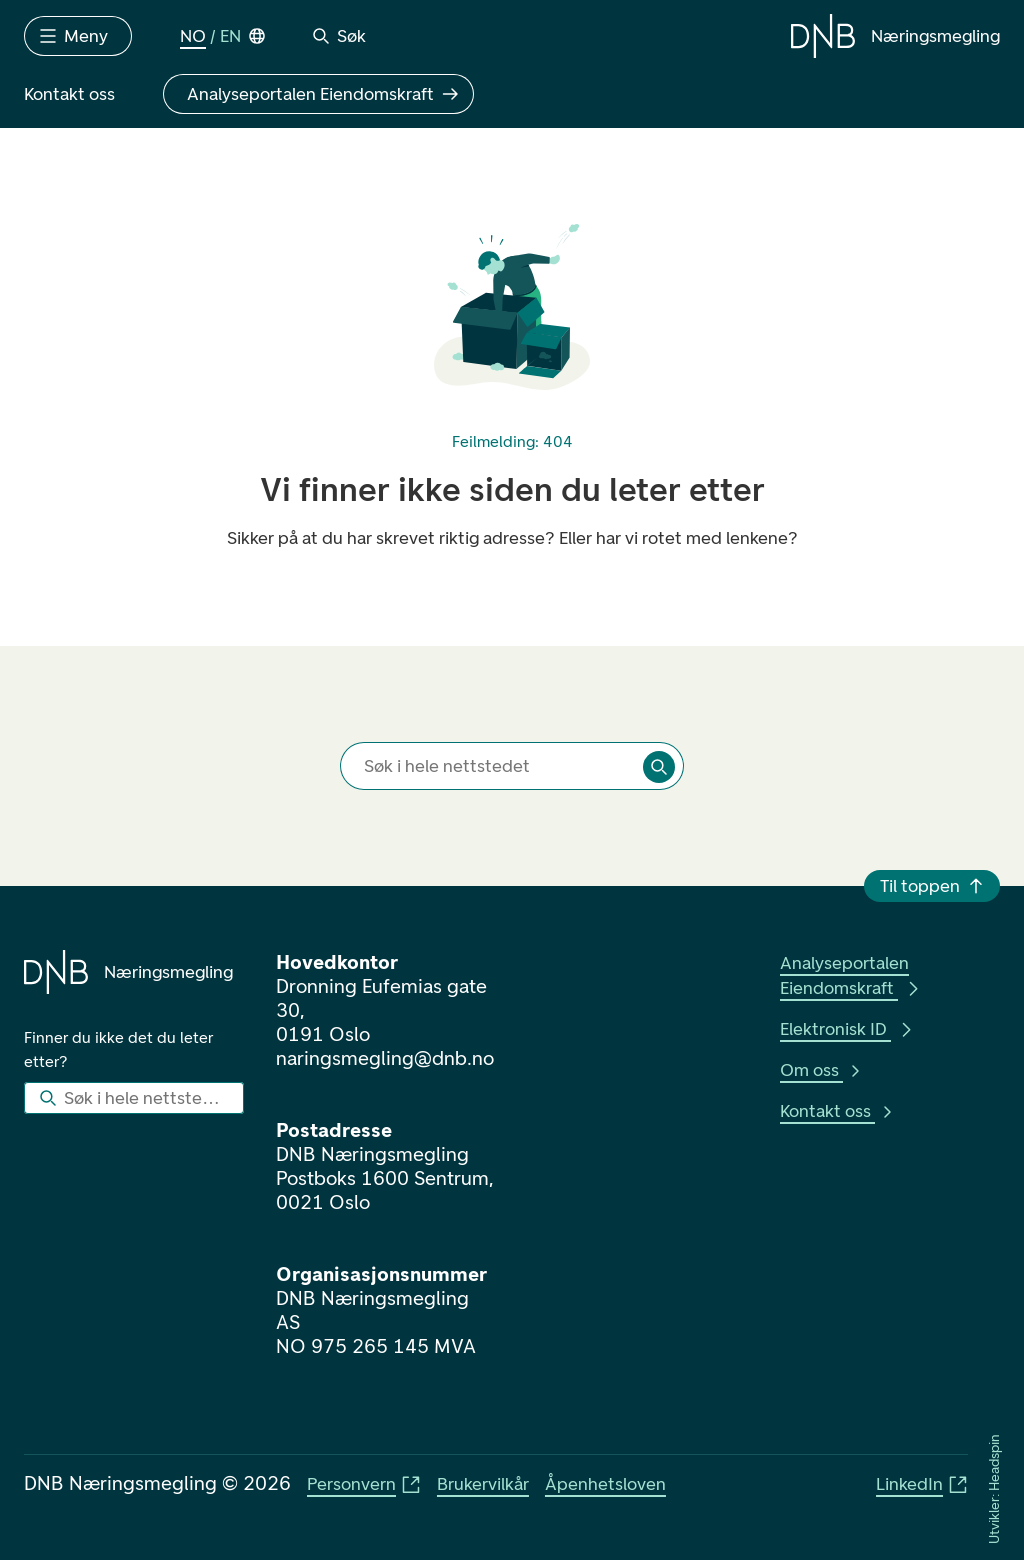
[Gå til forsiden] (895, 36)
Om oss (821, 1070)
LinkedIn (922, 1484)
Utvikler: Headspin (994, 1489)
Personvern (364, 1484)
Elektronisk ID (848, 1029)
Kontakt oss (837, 1111)
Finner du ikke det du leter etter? (120, 1049)
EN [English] (230, 36)
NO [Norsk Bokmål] (193, 36)
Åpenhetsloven (605, 1484)
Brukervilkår (483, 1484)
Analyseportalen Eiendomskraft (851, 975)
